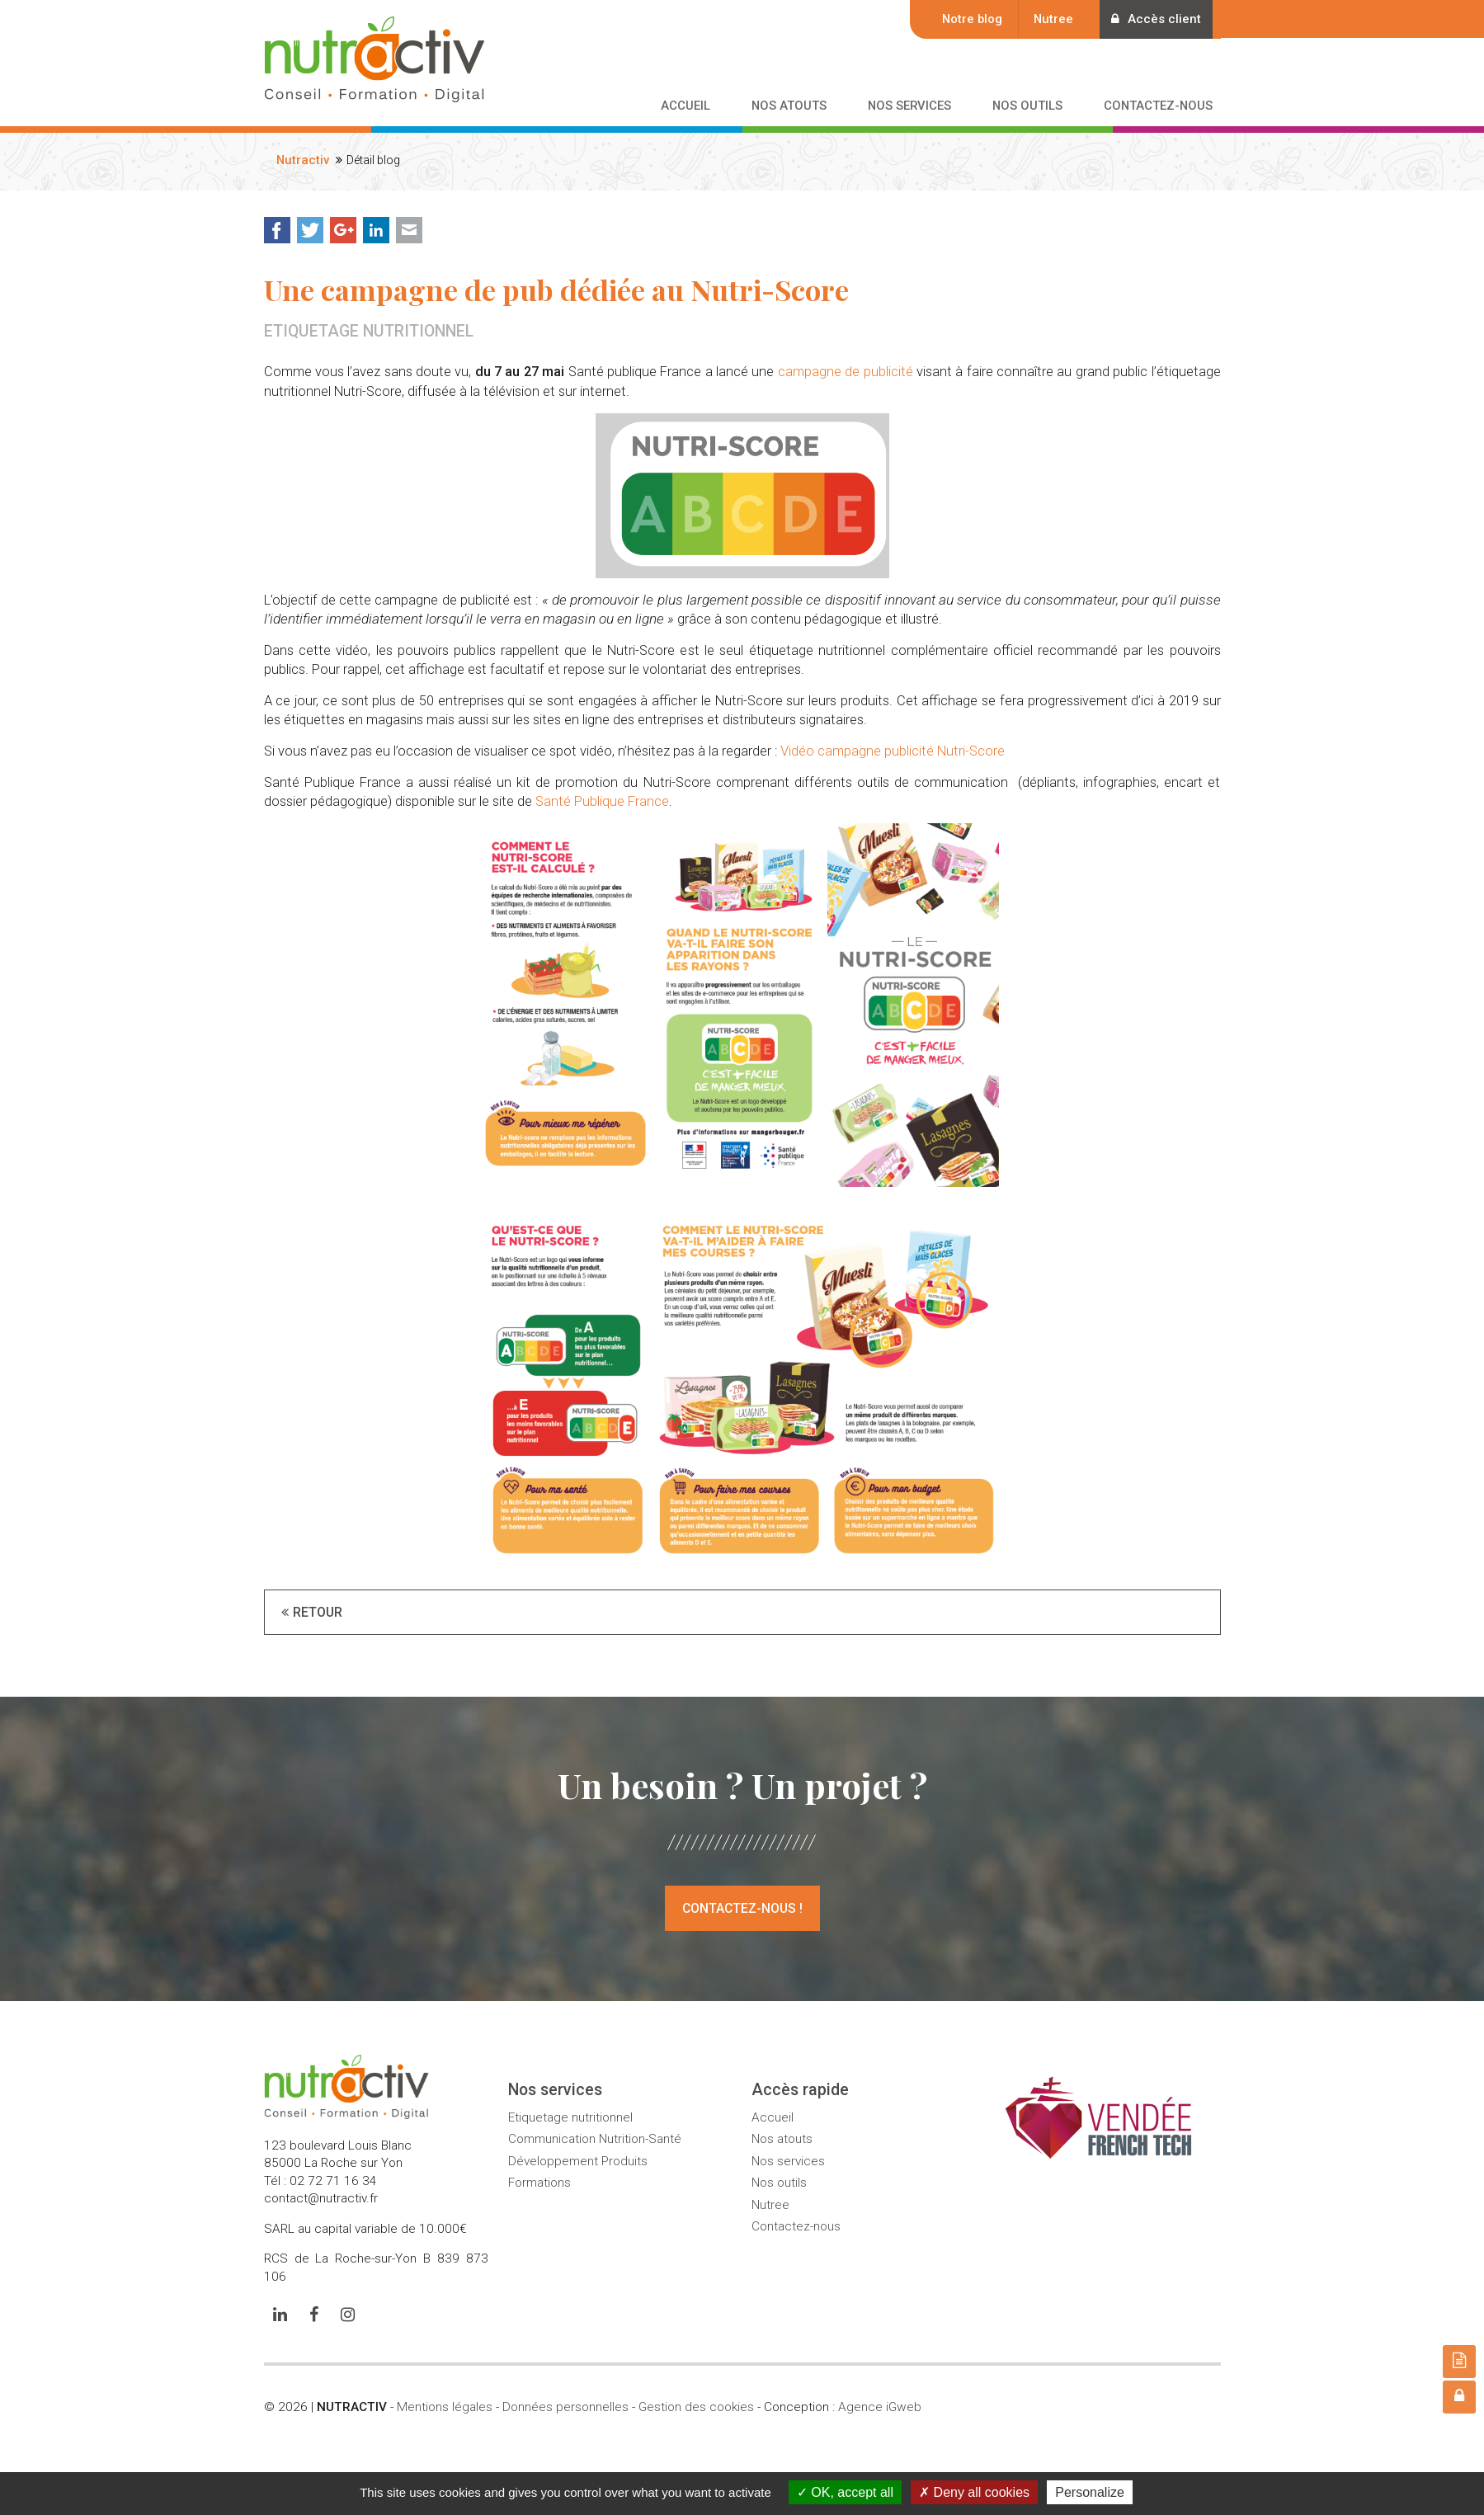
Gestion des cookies (696, 2407)
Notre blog (964, 19)
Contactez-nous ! (742, 1908)
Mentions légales (444, 2407)
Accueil (772, 2116)
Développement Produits (578, 2160)
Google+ (343, 230)
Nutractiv (302, 160)
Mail (409, 230)
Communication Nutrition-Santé (594, 2138)
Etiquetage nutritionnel (570, 2116)
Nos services (788, 2160)
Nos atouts (782, 2138)
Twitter (310, 230)
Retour (317, 1611)
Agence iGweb (879, 2407)
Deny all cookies (974, 2492)
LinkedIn (376, 230)
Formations (539, 2182)
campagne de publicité (845, 371)
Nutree (1045, 19)
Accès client (1152, 19)
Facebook (277, 230)
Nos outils (779, 2182)
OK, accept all (845, 2492)
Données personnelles (565, 2407)
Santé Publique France (602, 801)
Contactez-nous (796, 2226)
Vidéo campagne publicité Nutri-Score (892, 751)
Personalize (1089, 2492)
